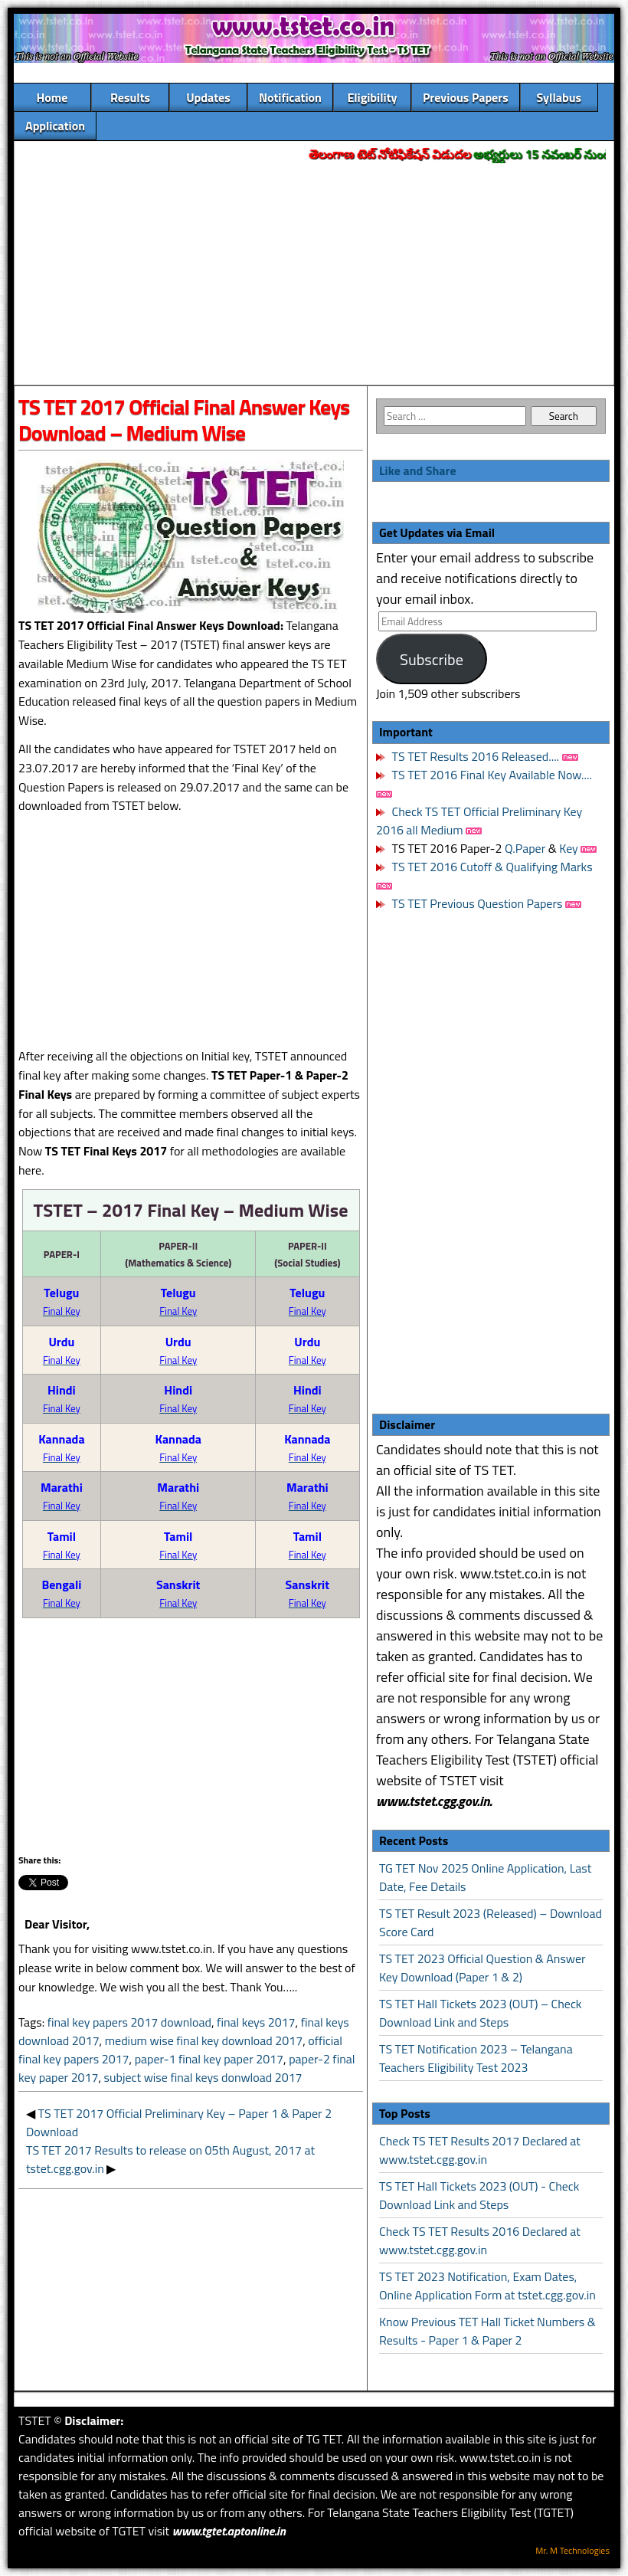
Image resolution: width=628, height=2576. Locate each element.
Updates (208, 97)
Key (570, 848)
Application (55, 125)
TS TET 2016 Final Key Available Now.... (490, 774)
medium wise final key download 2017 (204, 2040)
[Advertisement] (314, 275)
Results (130, 97)
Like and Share (417, 470)
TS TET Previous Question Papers (477, 903)
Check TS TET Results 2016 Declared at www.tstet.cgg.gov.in (480, 2240)
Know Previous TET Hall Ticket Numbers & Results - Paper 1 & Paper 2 (487, 2330)
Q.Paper (525, 848)
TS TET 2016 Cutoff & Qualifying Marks (492, 866)
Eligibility (372, 97)
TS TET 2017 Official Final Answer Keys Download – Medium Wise (183, 419)
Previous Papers (466, 97)
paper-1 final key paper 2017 (209, 2059)
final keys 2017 (256, 2022)
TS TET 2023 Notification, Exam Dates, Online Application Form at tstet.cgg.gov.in (487, 2285)
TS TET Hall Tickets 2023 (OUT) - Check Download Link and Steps (479, 2195)
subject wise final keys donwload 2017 (203, 2077)
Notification (290, 97)
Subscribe (431, 659)
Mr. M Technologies (572, 2550)
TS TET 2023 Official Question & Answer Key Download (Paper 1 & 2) (482, 1967)
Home (52, 97)
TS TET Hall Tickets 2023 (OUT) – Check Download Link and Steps (480, 2012)
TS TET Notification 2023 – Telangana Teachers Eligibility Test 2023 (476, 2058)
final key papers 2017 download (129, 2022)
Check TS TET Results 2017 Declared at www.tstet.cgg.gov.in (480, 2150)
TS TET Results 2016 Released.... (474, 756)
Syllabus (559, 97)
